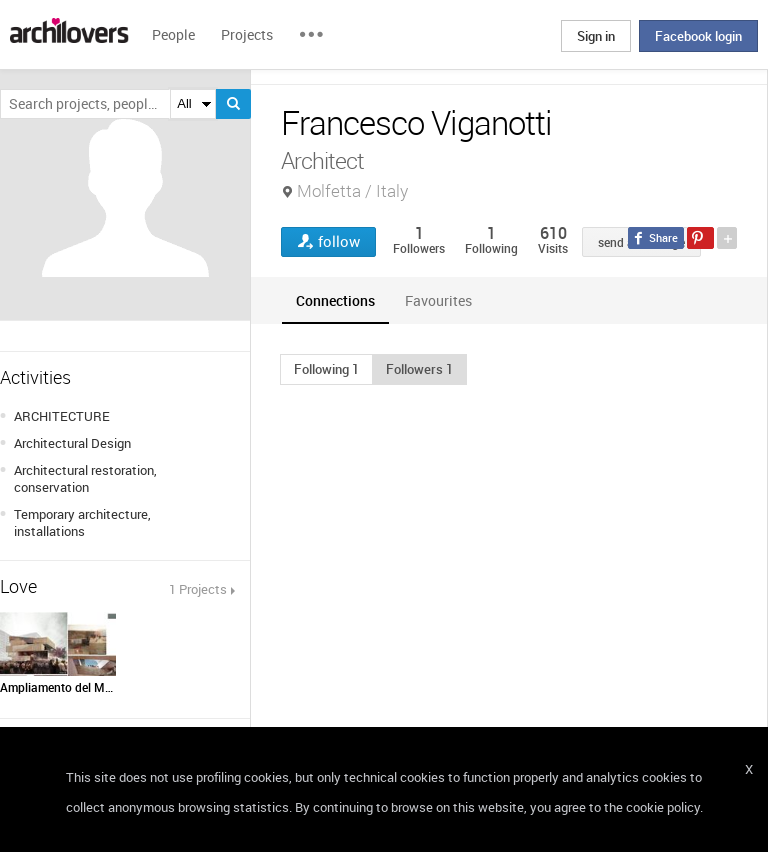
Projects (247, 34)
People (173, 34)
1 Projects (198, 589)
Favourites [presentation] (438, 300)
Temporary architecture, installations (82, 522)
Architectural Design (72, 443)
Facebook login (698, 36)
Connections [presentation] (335, 300)
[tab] (335, 300)
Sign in (596, 36)
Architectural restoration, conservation (85, 478)
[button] (326, 369)
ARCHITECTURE (62, 416)
